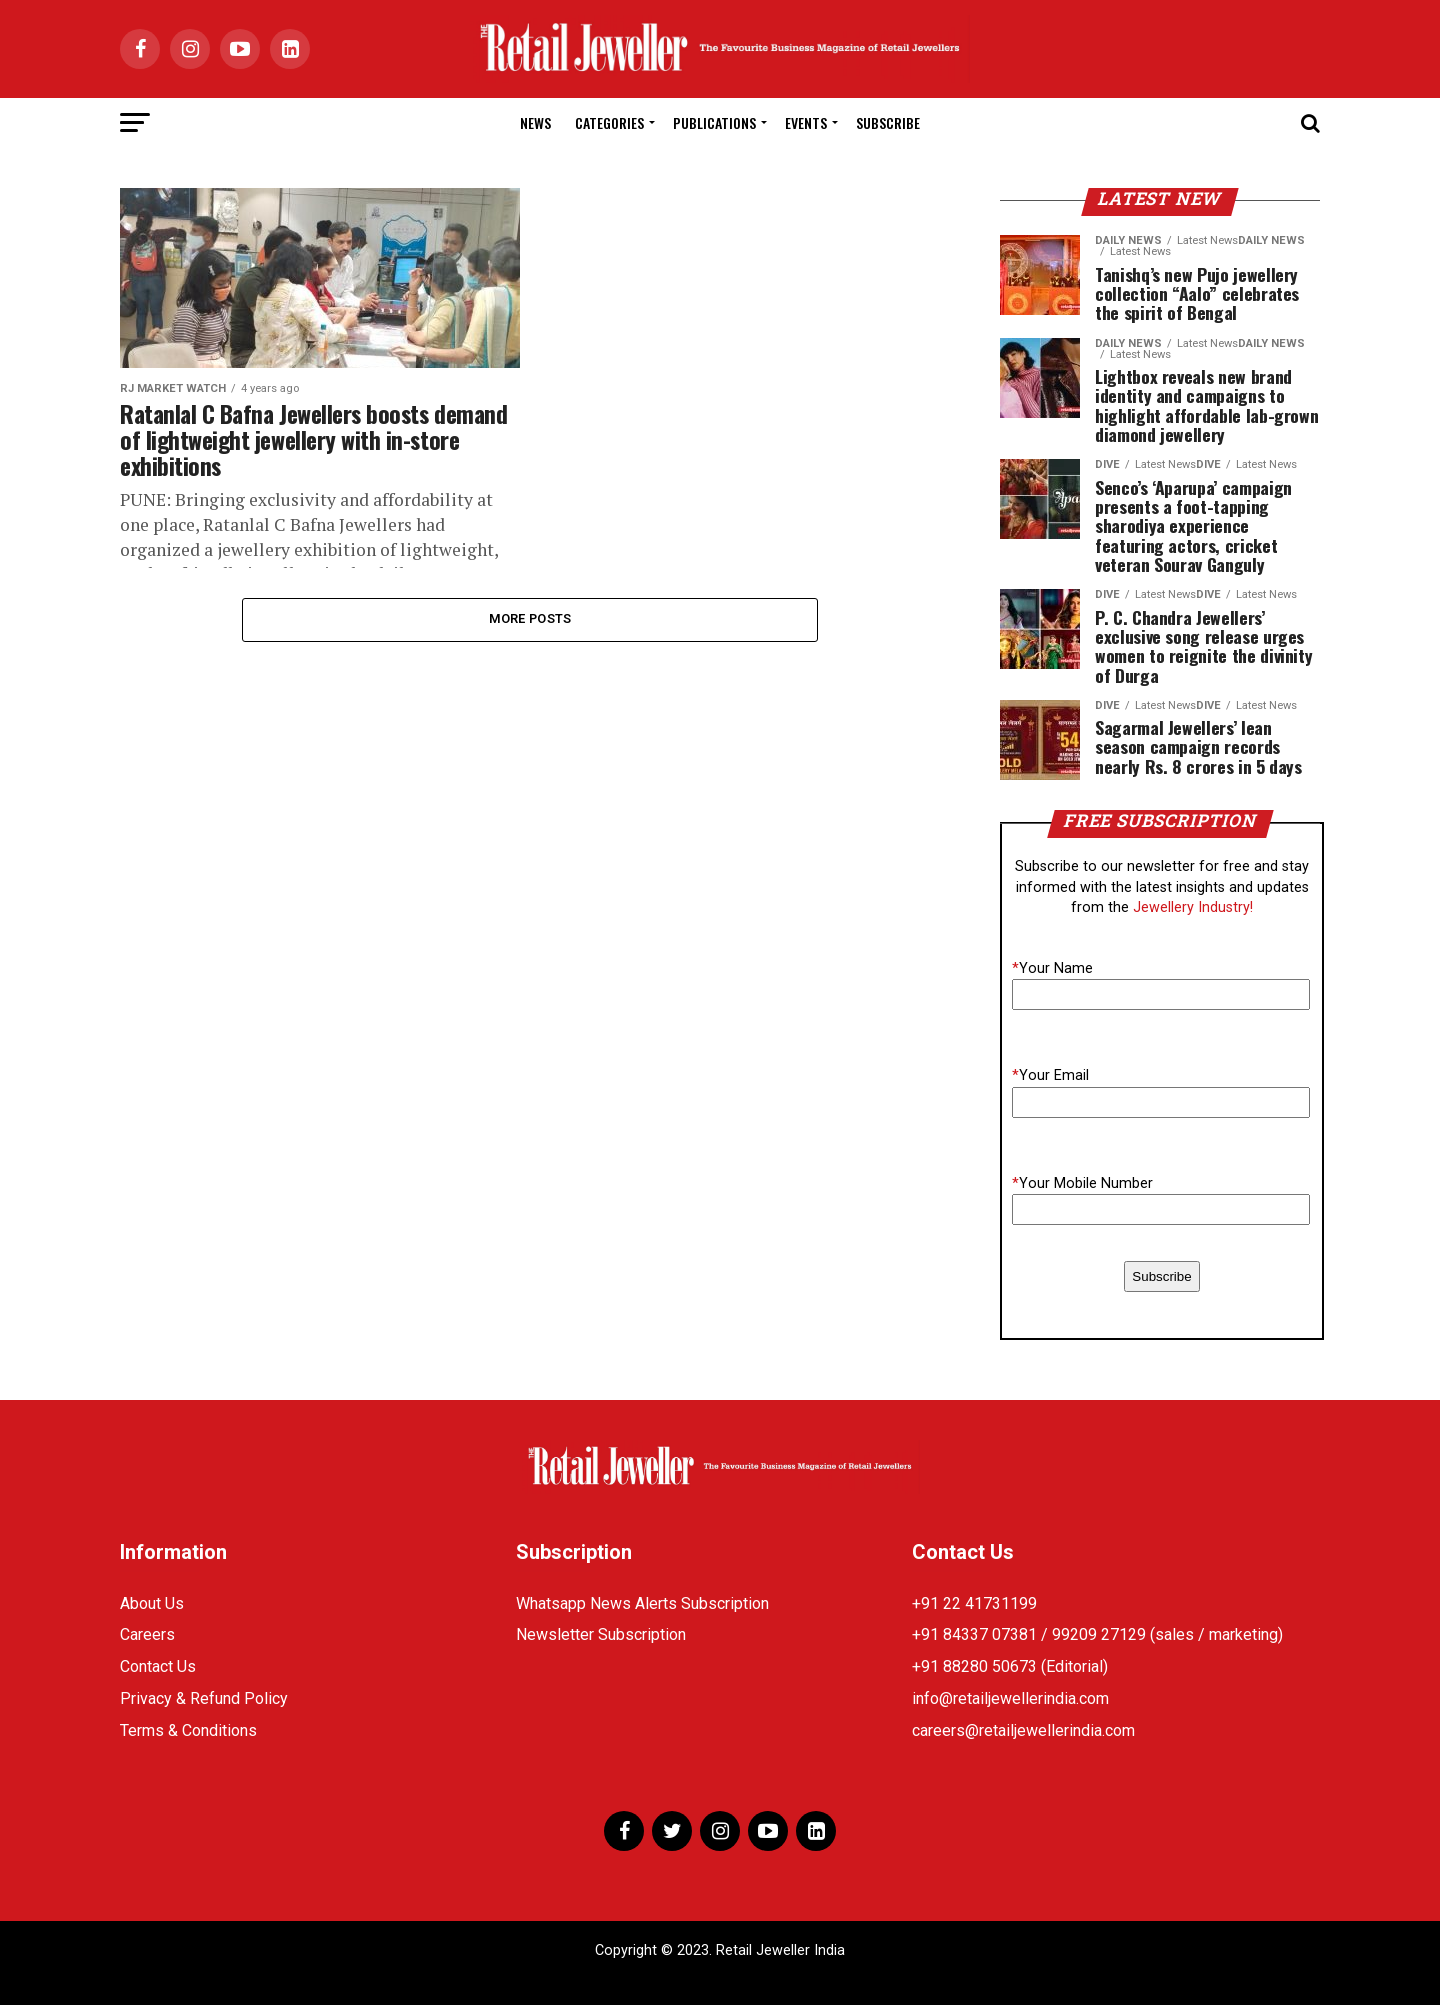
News (535, 122)
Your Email (1050, 1075)
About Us (152, 1603)
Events (806, 122)
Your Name (1052, 968)
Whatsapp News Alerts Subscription (642, 1603)
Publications (714, 122)
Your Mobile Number (1082, 1183)
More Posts (530, 619)
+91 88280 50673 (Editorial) (1010, 1666)
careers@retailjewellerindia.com (1023, 1730)
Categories (609, 122)
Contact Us (158, 1666)
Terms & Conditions (188, 1730)
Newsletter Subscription (601, 1634)
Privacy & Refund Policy (204, 1698)
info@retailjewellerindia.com (1010, 1698)
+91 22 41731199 (974, 1603)
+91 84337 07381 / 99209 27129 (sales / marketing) (1097, 1634)
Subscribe (888, 122)
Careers (147, 1634)
